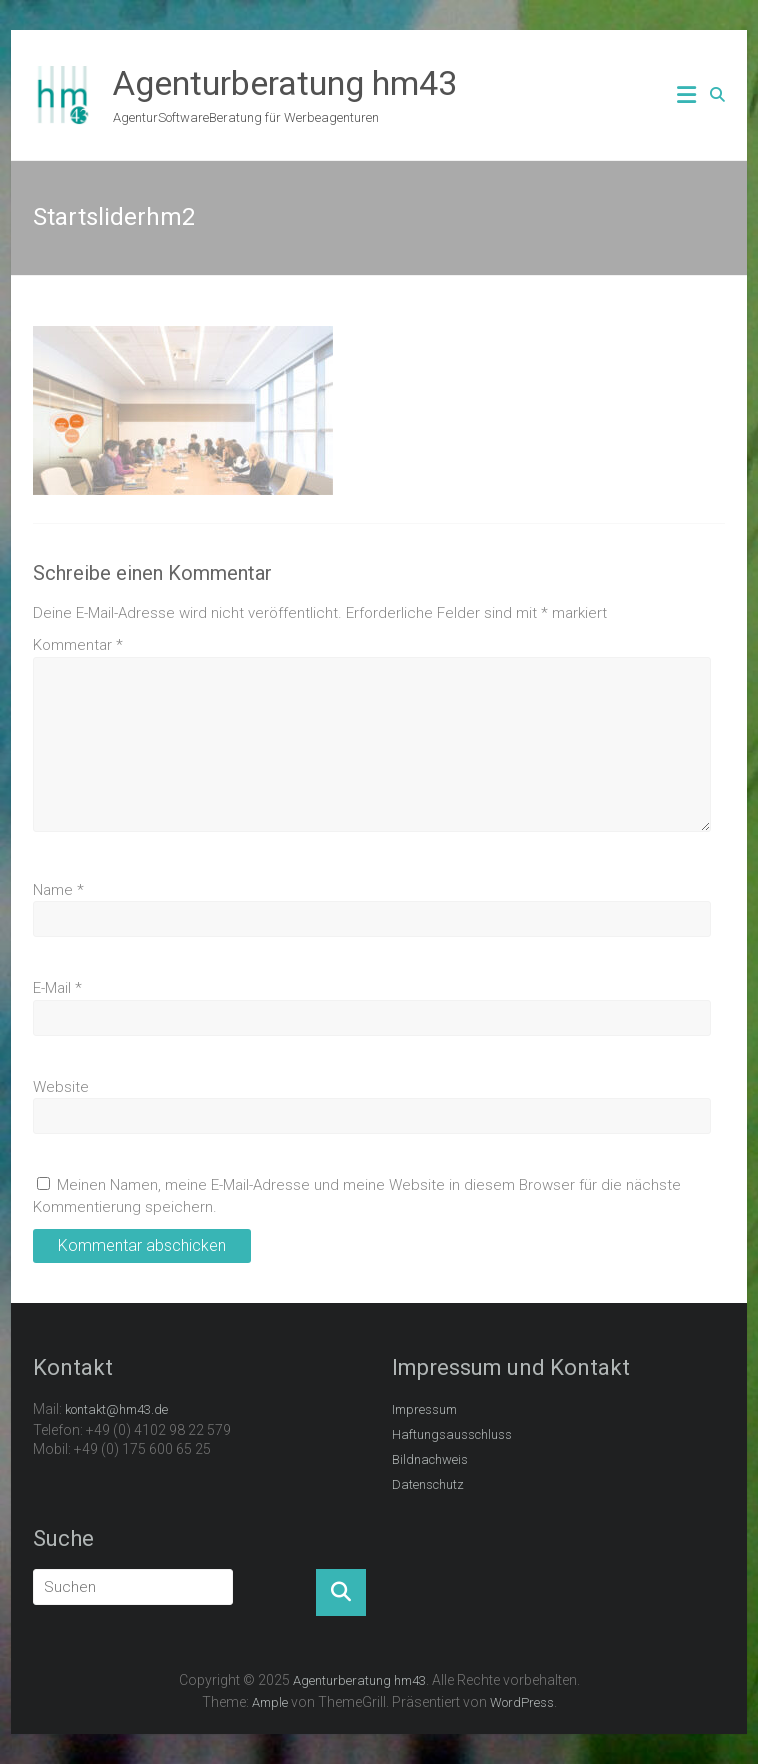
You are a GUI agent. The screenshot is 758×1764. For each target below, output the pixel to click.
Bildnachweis (430, 1459)
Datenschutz (428, 1484)
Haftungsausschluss (452, 1434)
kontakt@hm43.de (116, 1409)
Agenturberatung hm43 (285, 83)
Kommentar (78, 645)
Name (58, 890)
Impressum (424, 1409)
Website (61, 1087)
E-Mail (57, 988)
